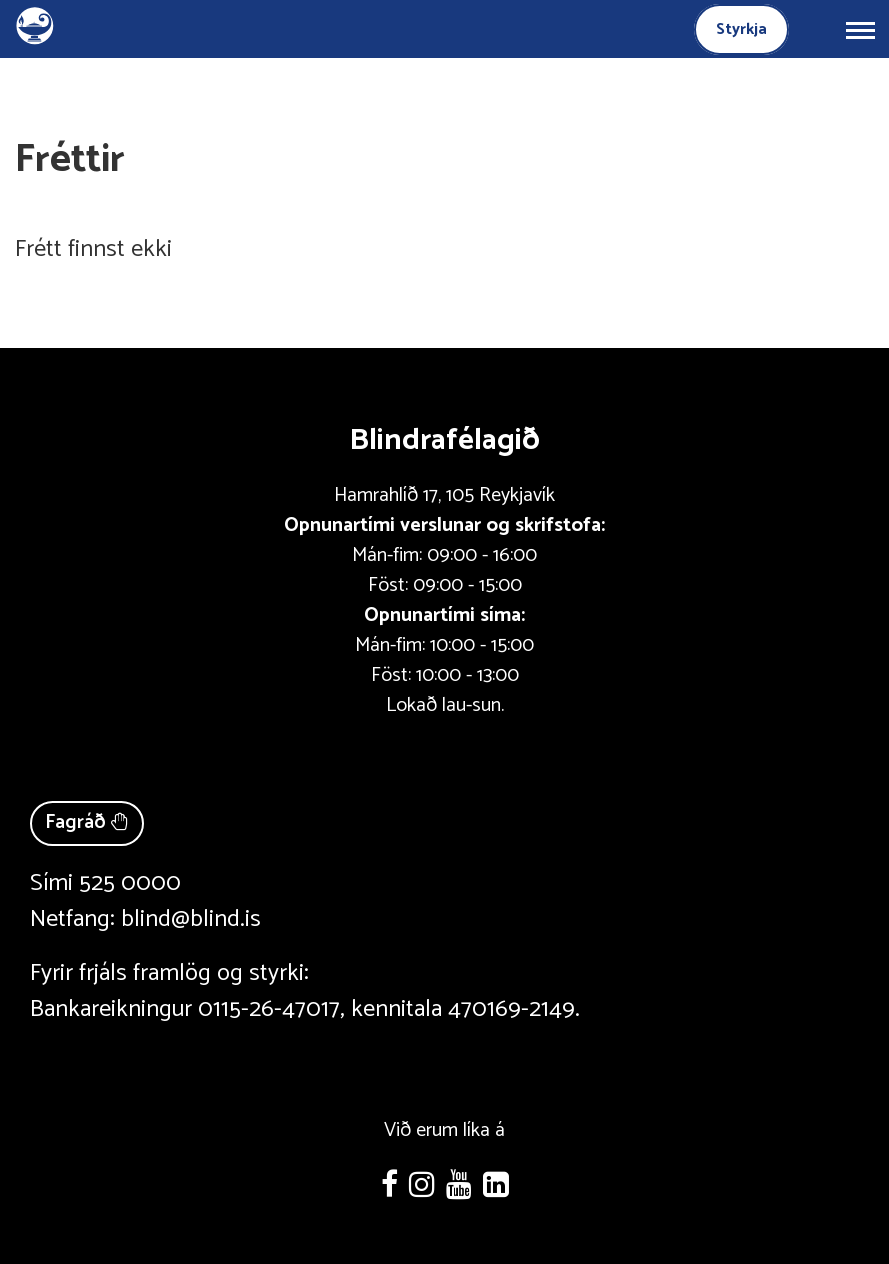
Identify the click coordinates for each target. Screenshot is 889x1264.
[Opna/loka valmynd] (860, 29)
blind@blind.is (191, 919)
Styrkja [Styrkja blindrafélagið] (741, 29)
